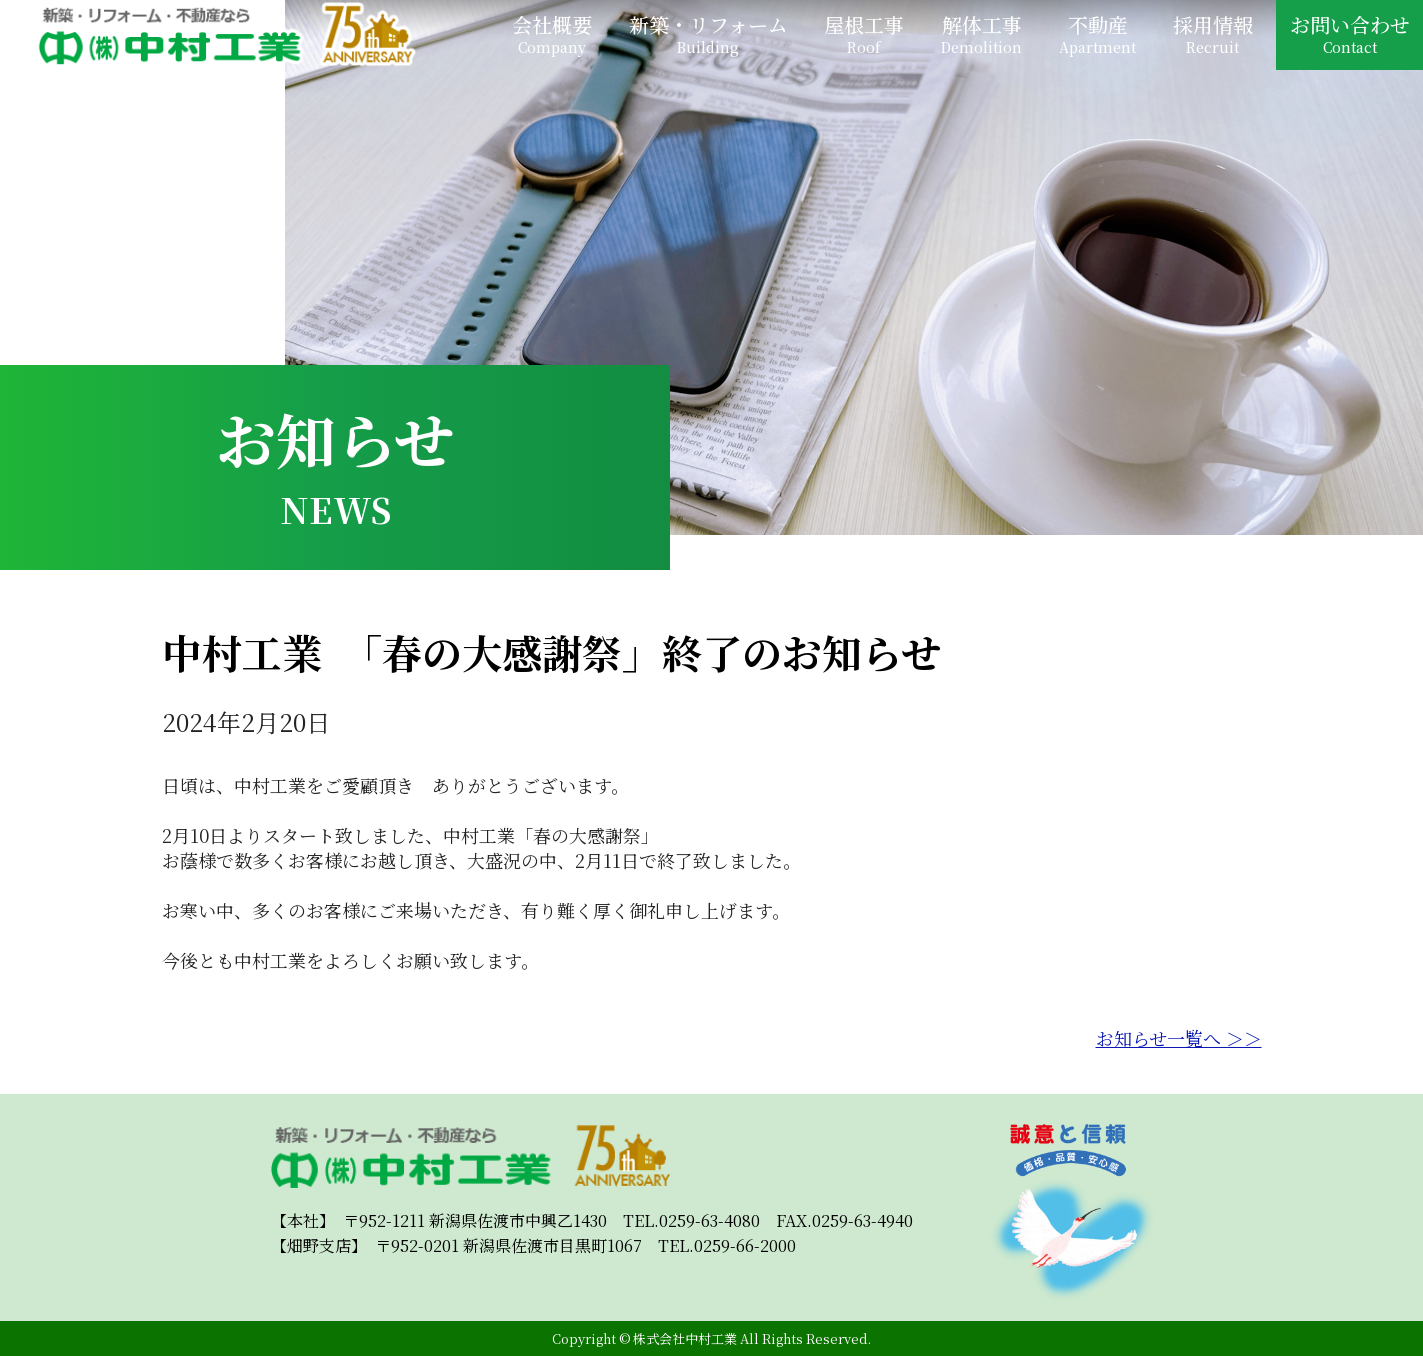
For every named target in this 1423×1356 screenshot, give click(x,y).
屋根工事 (864, 33)
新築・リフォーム (708, 33)
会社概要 (552, 33)
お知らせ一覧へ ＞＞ (1179, 1038)
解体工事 (981, 33)
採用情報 (1213, 33)
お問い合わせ (1350, 33)
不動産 (1097, 33)
